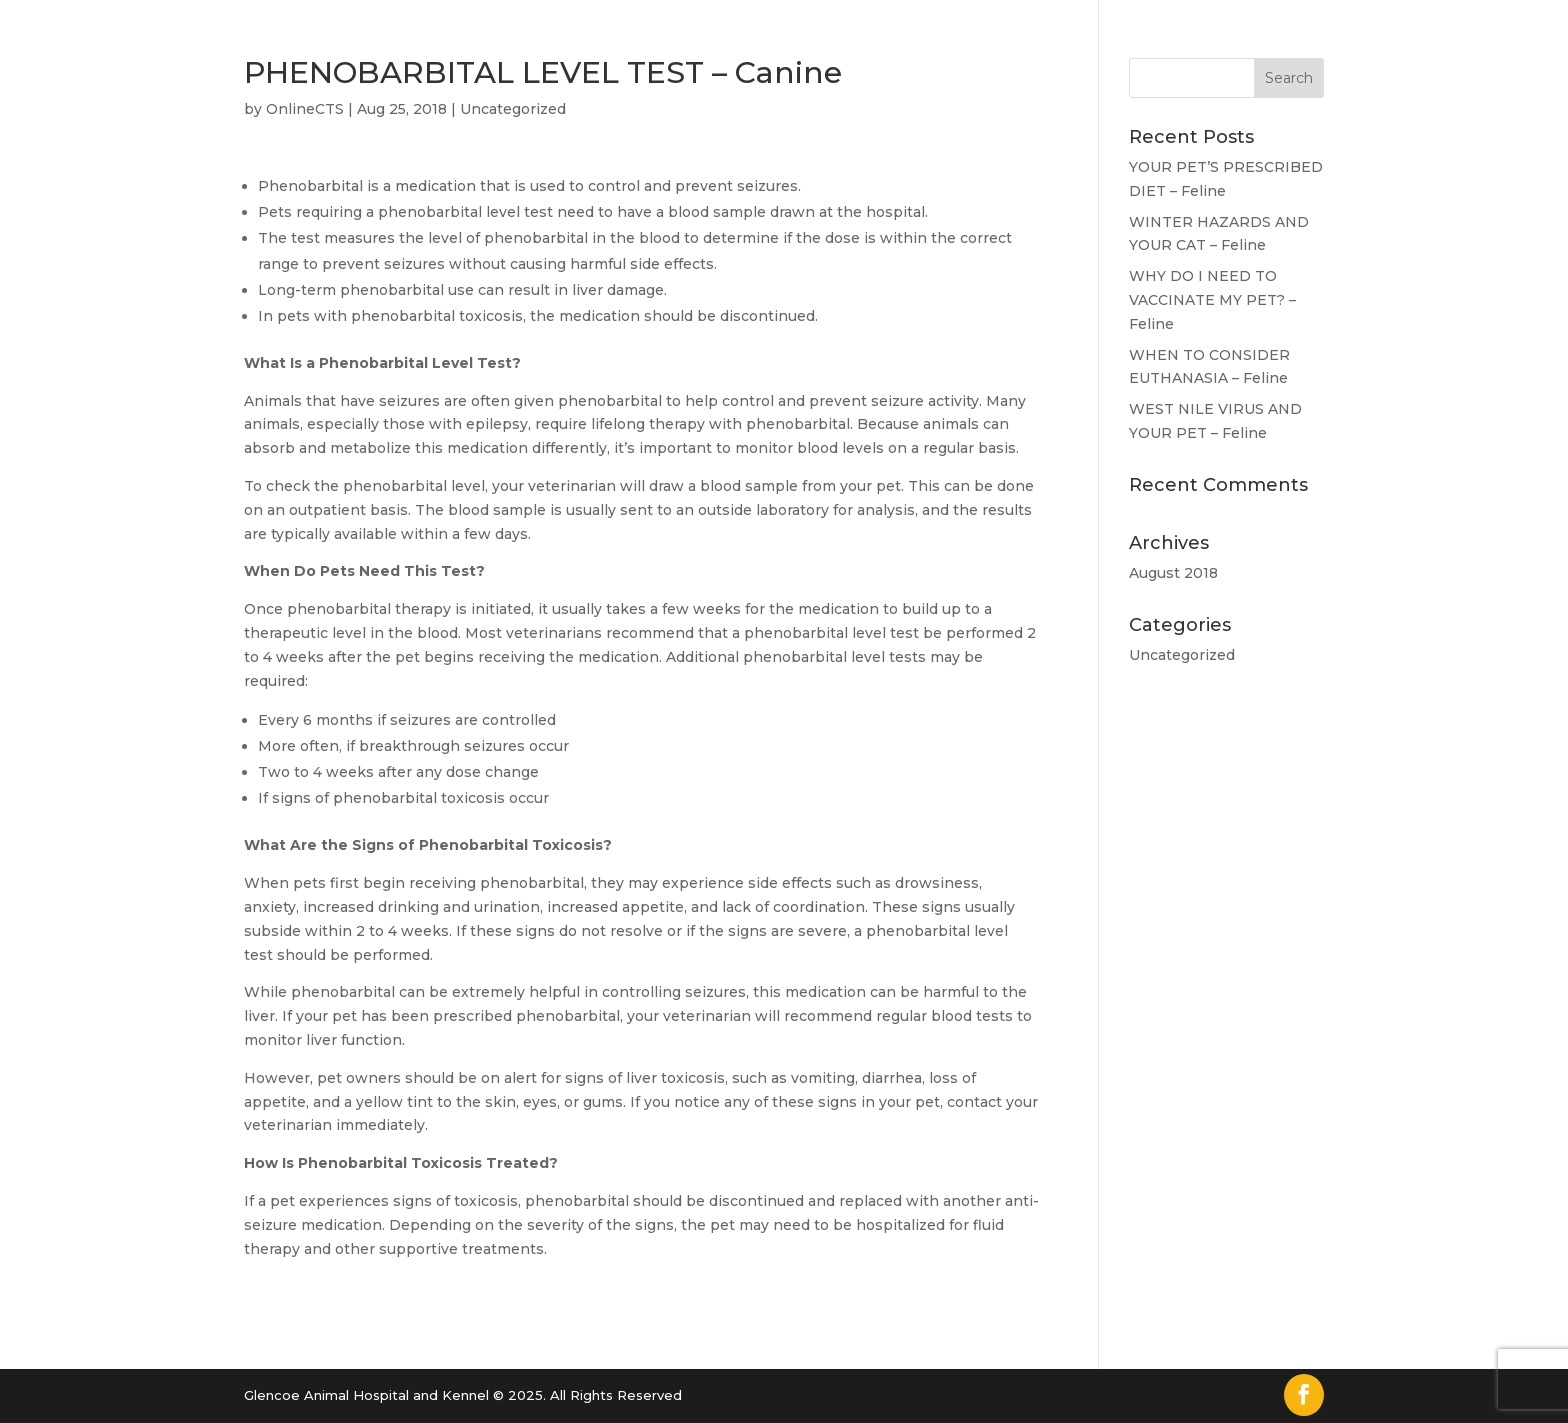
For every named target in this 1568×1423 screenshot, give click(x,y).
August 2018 (1173, 573)
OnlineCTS (305, 109)
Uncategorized (513, 109)
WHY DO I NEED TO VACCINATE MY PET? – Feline (1212, 300)
